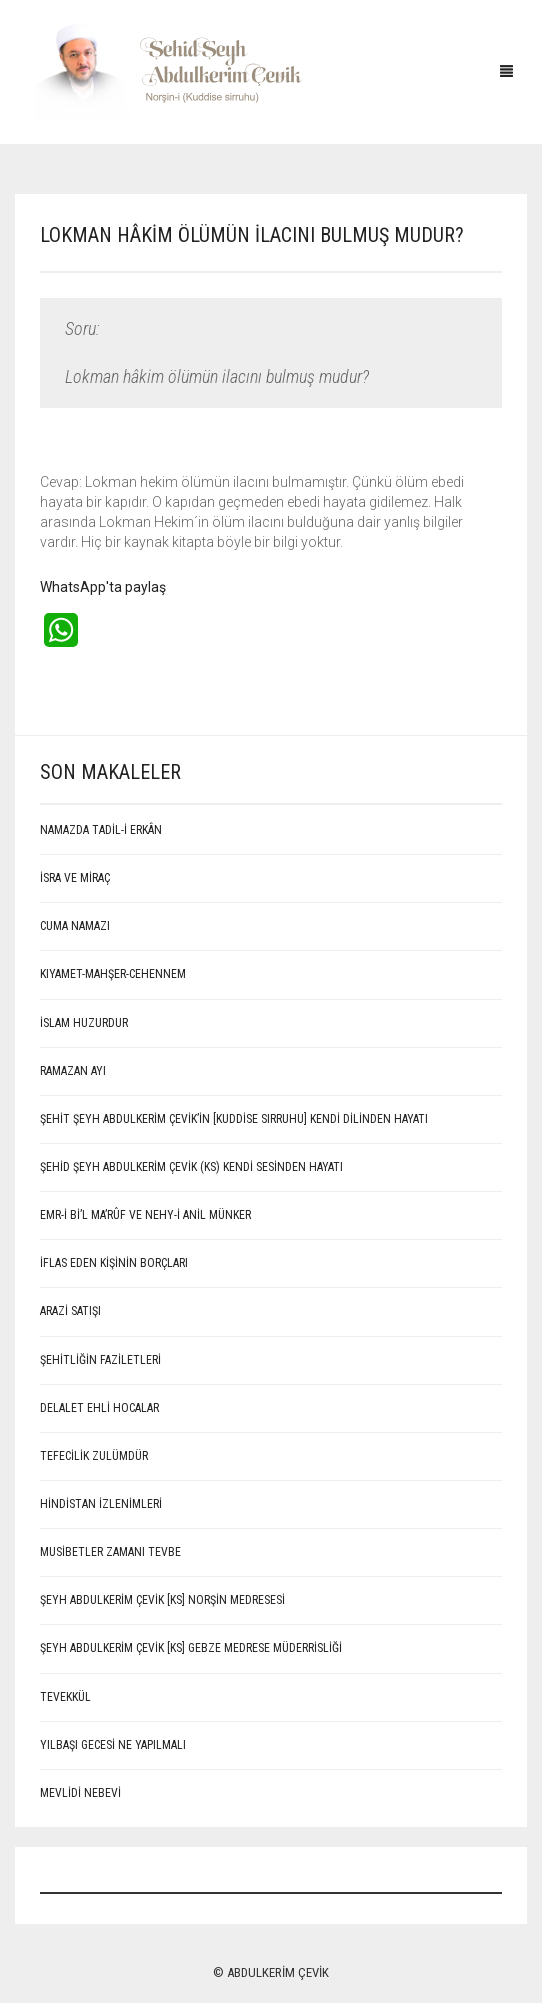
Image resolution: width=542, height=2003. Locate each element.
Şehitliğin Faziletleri (100, 1360)
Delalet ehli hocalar (99, 1408)
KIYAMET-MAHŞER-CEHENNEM (113, 974)
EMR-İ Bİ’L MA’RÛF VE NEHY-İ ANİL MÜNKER (145, 1215)
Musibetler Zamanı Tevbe (110, 1552)
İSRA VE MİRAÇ (75, 878)
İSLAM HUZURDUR (84, 1023)
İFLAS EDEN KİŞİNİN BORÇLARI (114, 1263)
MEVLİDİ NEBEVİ (80, 1793)
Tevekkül (65, 1697)
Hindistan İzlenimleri (101, 1504)
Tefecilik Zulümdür (94, 1456)
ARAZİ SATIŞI (70, 1311)
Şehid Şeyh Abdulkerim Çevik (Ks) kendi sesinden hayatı (191, 1167)
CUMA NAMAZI (75, 926)
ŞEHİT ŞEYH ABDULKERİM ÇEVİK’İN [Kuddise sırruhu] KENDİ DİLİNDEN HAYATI (234, 1119)
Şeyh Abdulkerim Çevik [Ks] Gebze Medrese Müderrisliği (191, 1648)
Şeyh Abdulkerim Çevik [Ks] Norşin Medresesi (162, 1600)
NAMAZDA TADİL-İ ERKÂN (101, 830)
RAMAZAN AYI (73, 1071)
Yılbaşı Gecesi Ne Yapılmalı (113, 1745)
